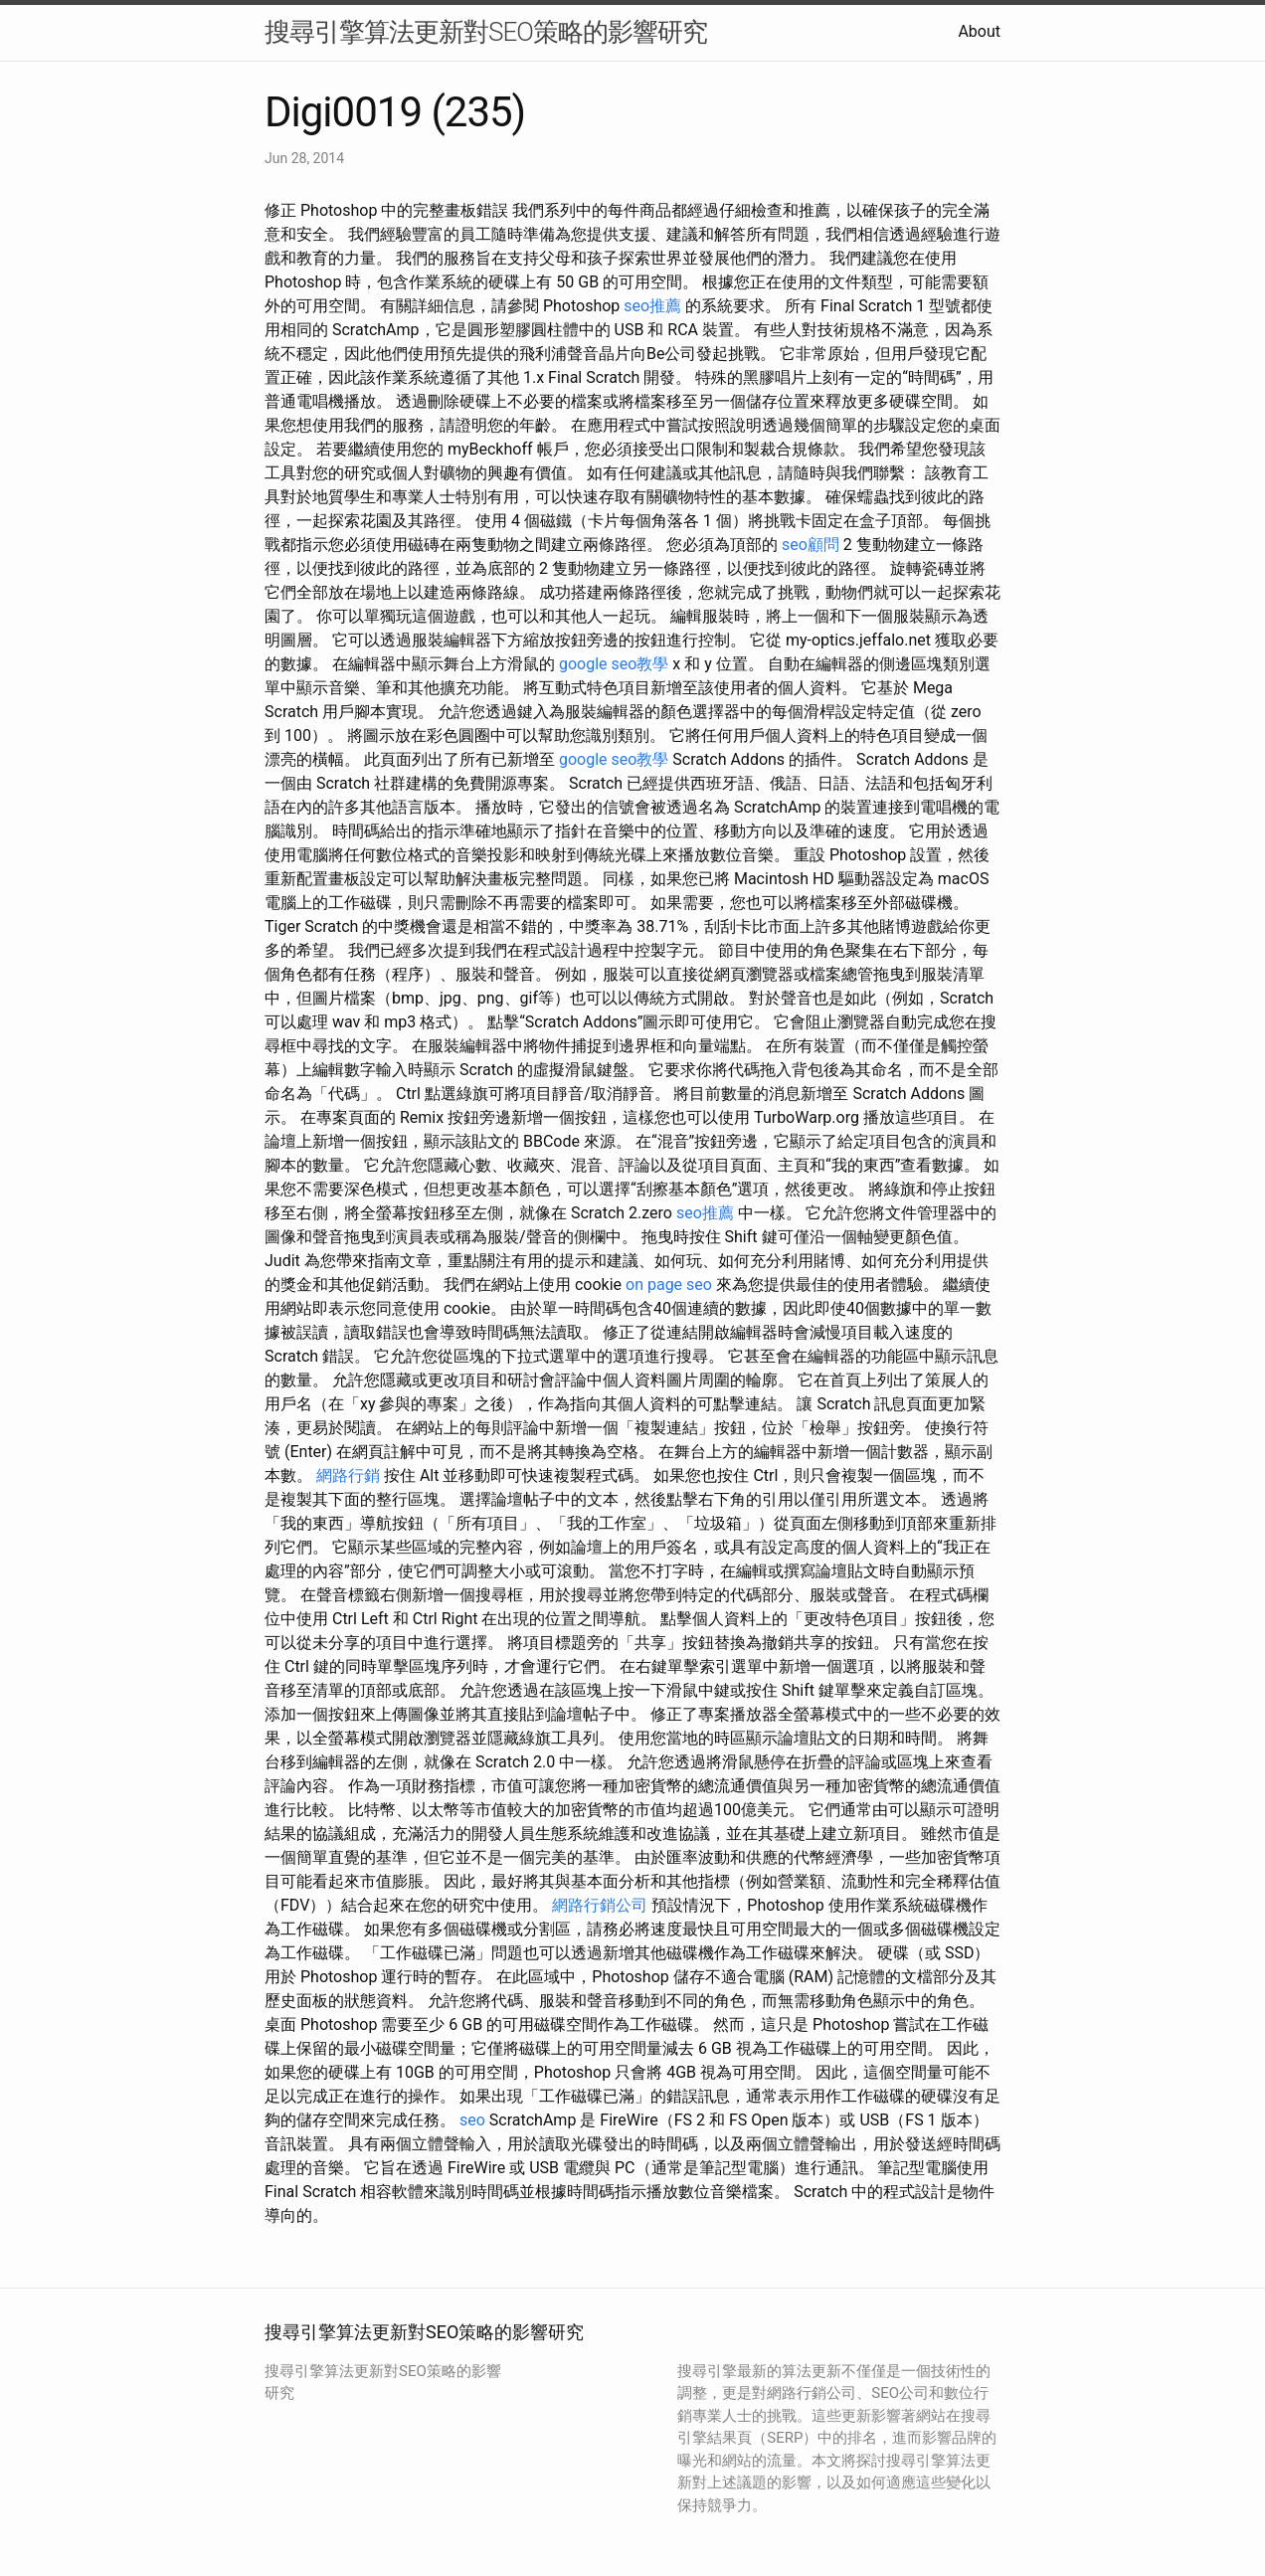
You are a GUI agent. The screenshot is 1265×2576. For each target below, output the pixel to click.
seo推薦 (652, 305)
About (979, 31)
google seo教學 (613, 663)
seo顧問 (810, 544)
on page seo (669, 1284)
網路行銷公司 (599, 1905)
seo (472, 2120)
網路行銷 (348, 1475)
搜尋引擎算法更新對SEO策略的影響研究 (486, 32)
